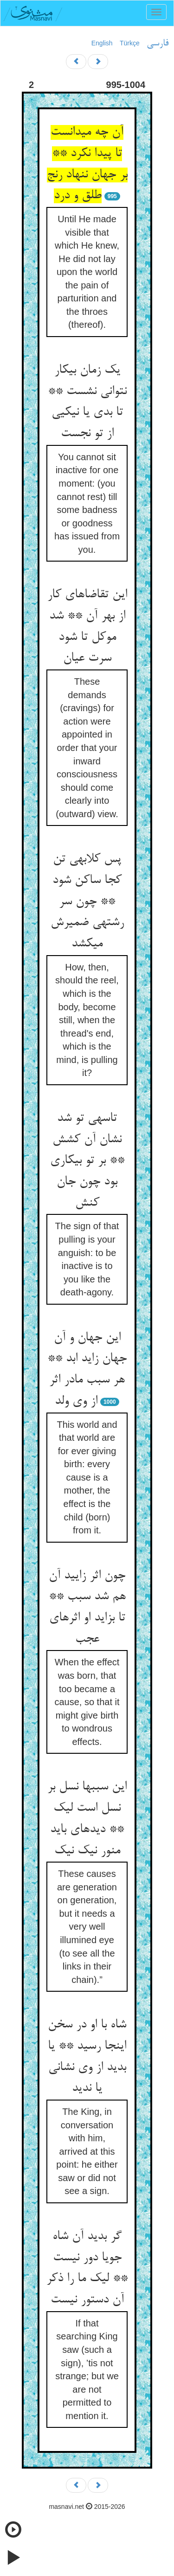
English (102, 43)
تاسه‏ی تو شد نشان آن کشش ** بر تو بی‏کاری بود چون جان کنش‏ (87, 1161)
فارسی (157, 43)
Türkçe (130, 43)
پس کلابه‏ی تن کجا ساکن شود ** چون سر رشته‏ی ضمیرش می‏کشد (87, 901)
